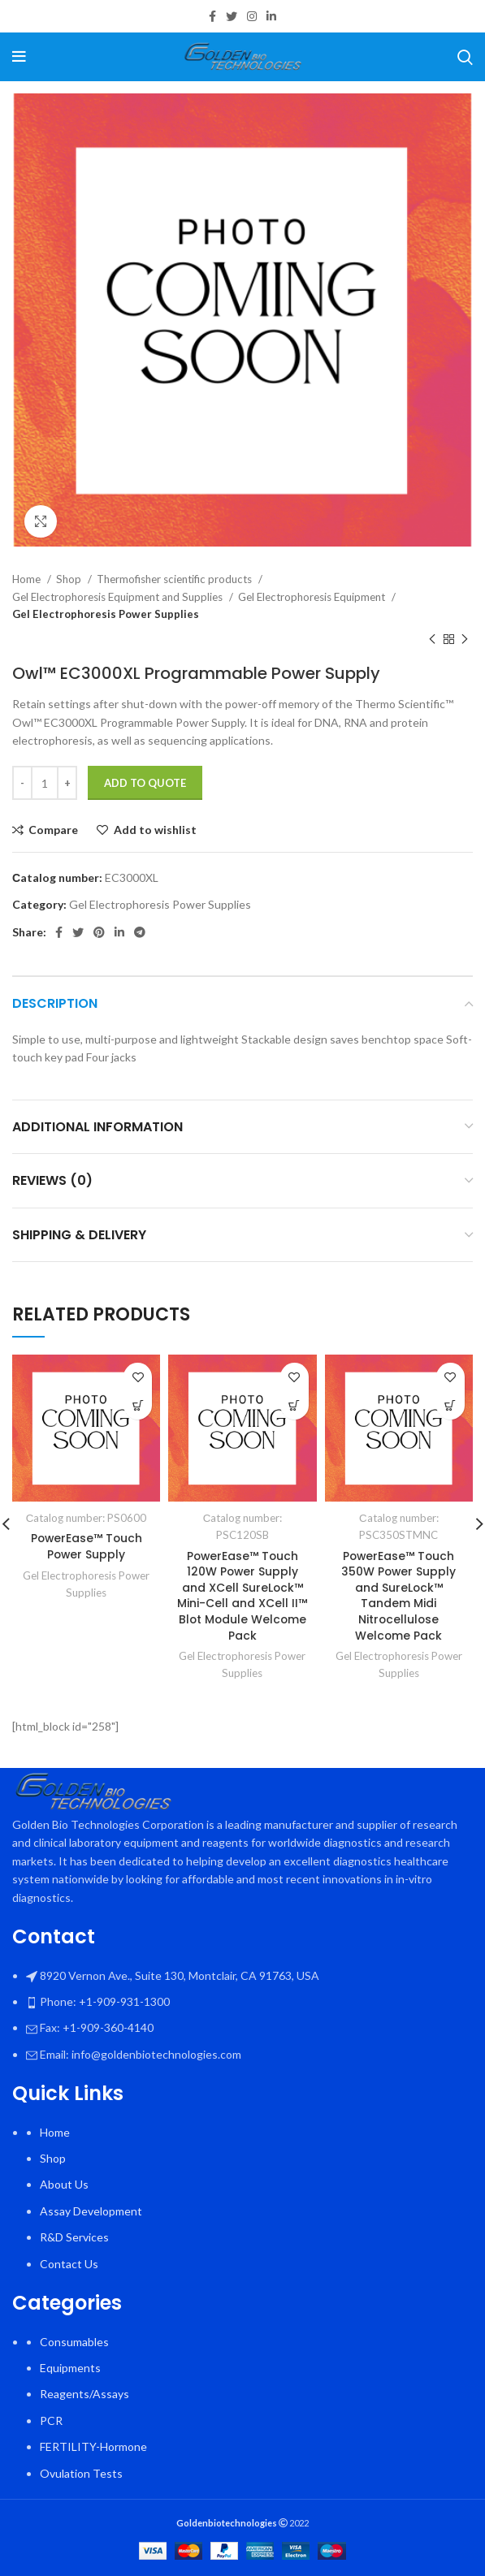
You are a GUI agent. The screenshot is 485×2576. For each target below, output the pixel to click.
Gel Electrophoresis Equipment (313, 596)
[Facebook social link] (212, 16)
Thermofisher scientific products (175, 579)
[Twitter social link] (231, 16)
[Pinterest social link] (99, 932)
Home (27, 579)
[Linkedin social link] (271, 16)
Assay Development (91, 2211)
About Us (64, 2185)
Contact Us (69, 2264)
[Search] (465, 57)
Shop (70, 579)
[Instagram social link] (252, 16)
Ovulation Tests (81, 2473)
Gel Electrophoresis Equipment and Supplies (118, 596)
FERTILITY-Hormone (93, 2446)
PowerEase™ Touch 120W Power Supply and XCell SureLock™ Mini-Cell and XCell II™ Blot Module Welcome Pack (242, 1596)
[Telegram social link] (139, 932)
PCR (51, 2420)
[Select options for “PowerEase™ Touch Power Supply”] (137, 1405)
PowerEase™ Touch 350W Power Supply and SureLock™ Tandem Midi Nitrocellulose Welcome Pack (398, 1596)
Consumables (74, 2342)
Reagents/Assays (84, 2394)
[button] (294, 1405)
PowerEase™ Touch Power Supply (86, 1546)
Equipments (70, 2368)
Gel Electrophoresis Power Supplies (105, 613)
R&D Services (74, 2237)
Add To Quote (145, 782)
